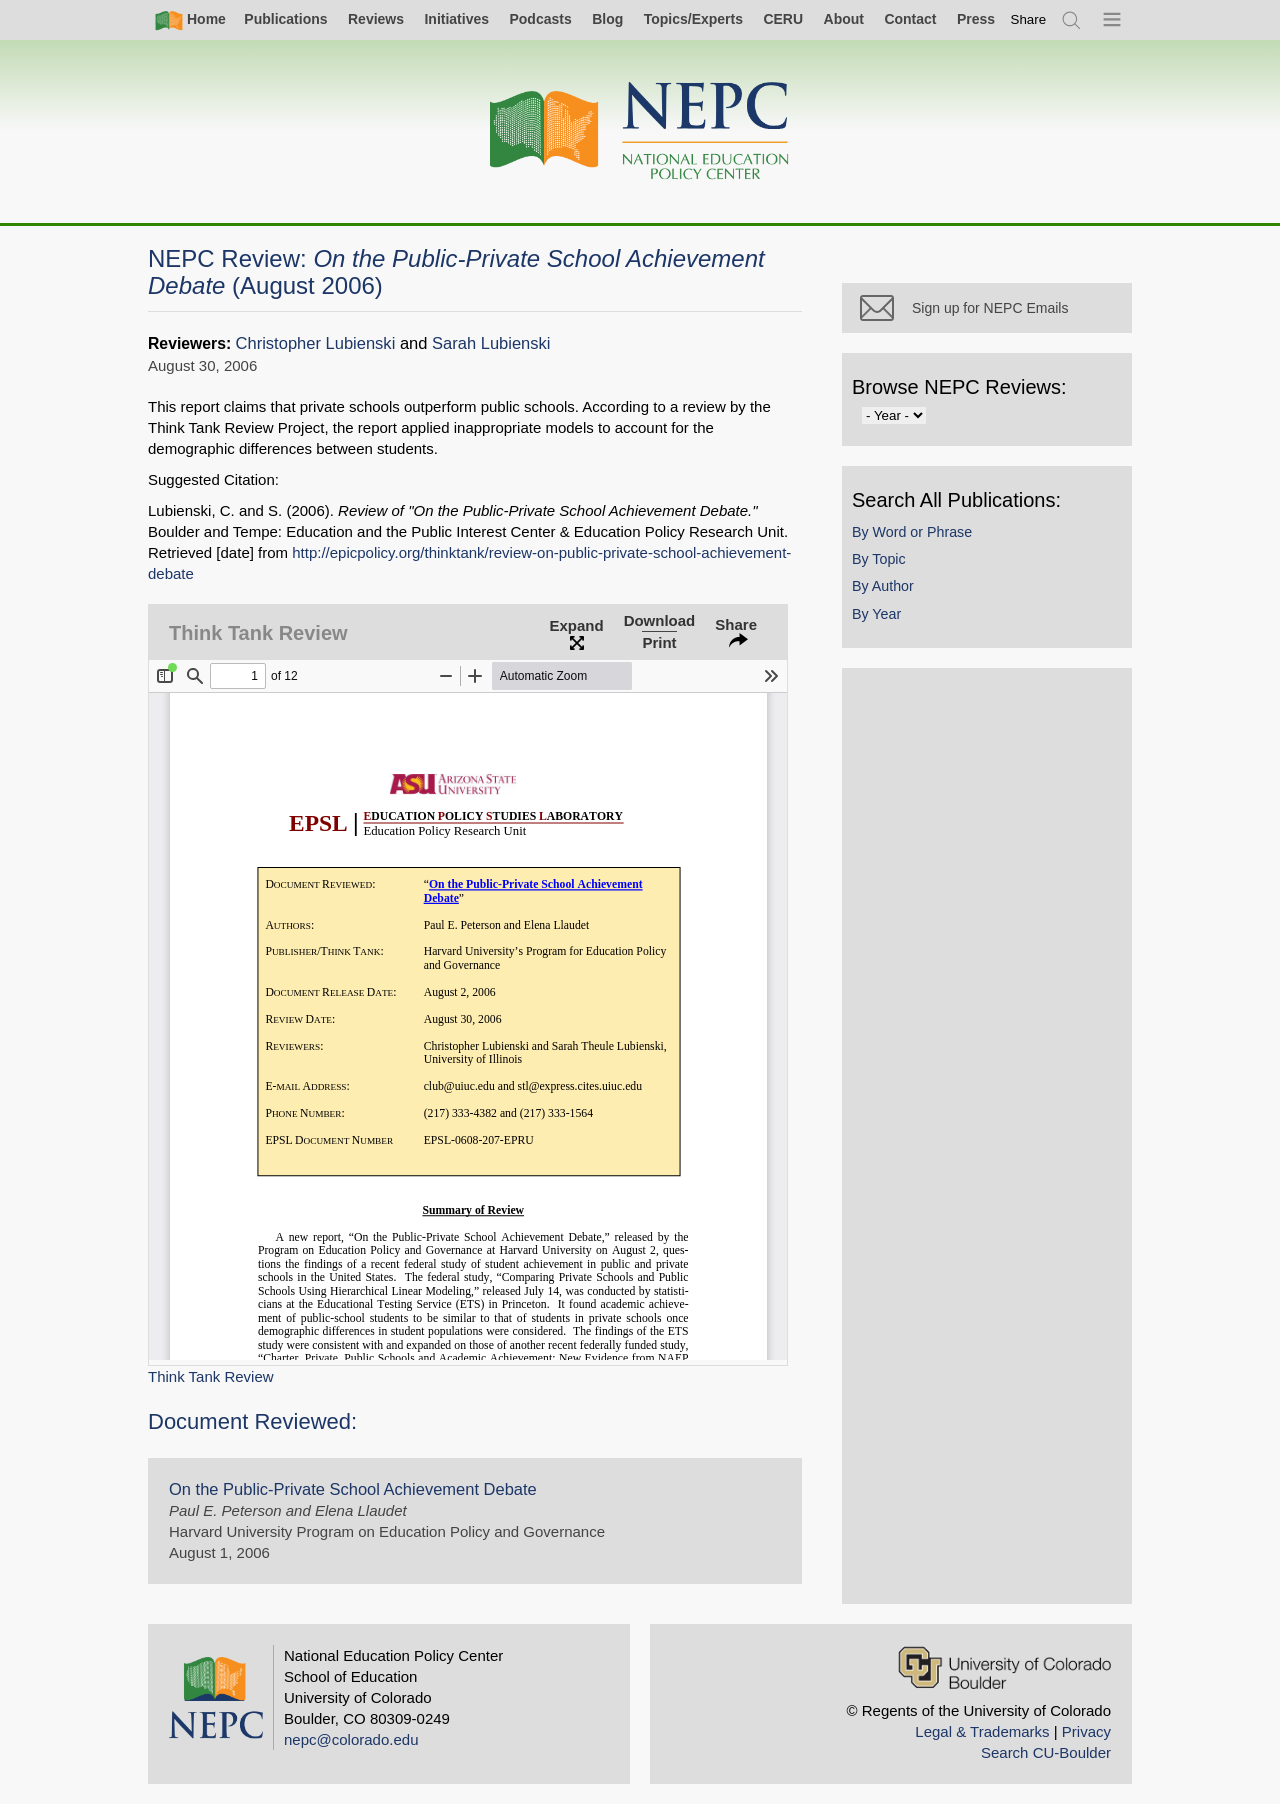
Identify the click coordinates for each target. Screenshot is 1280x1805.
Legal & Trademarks (982, 1731)
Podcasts (540, 19)
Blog (607, 19)
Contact (910, 19)
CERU (783, 19)
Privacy (1086, 1731)
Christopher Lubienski (316, 343)
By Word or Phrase (912, 532)
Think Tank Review (211, 1376)
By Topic (879, 559)
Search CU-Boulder (1046, 1752)
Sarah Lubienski (491, 343)
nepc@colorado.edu (351, 1739)
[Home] (640, 131)
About (844, 19)
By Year (876, 614)
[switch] (1029, 19)
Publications (285, 19)
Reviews (376, 19)
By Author (883, 586)
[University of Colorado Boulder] (1004, 1667)
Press (976, 19)
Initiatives (456, 19)
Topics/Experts (693, 19)
